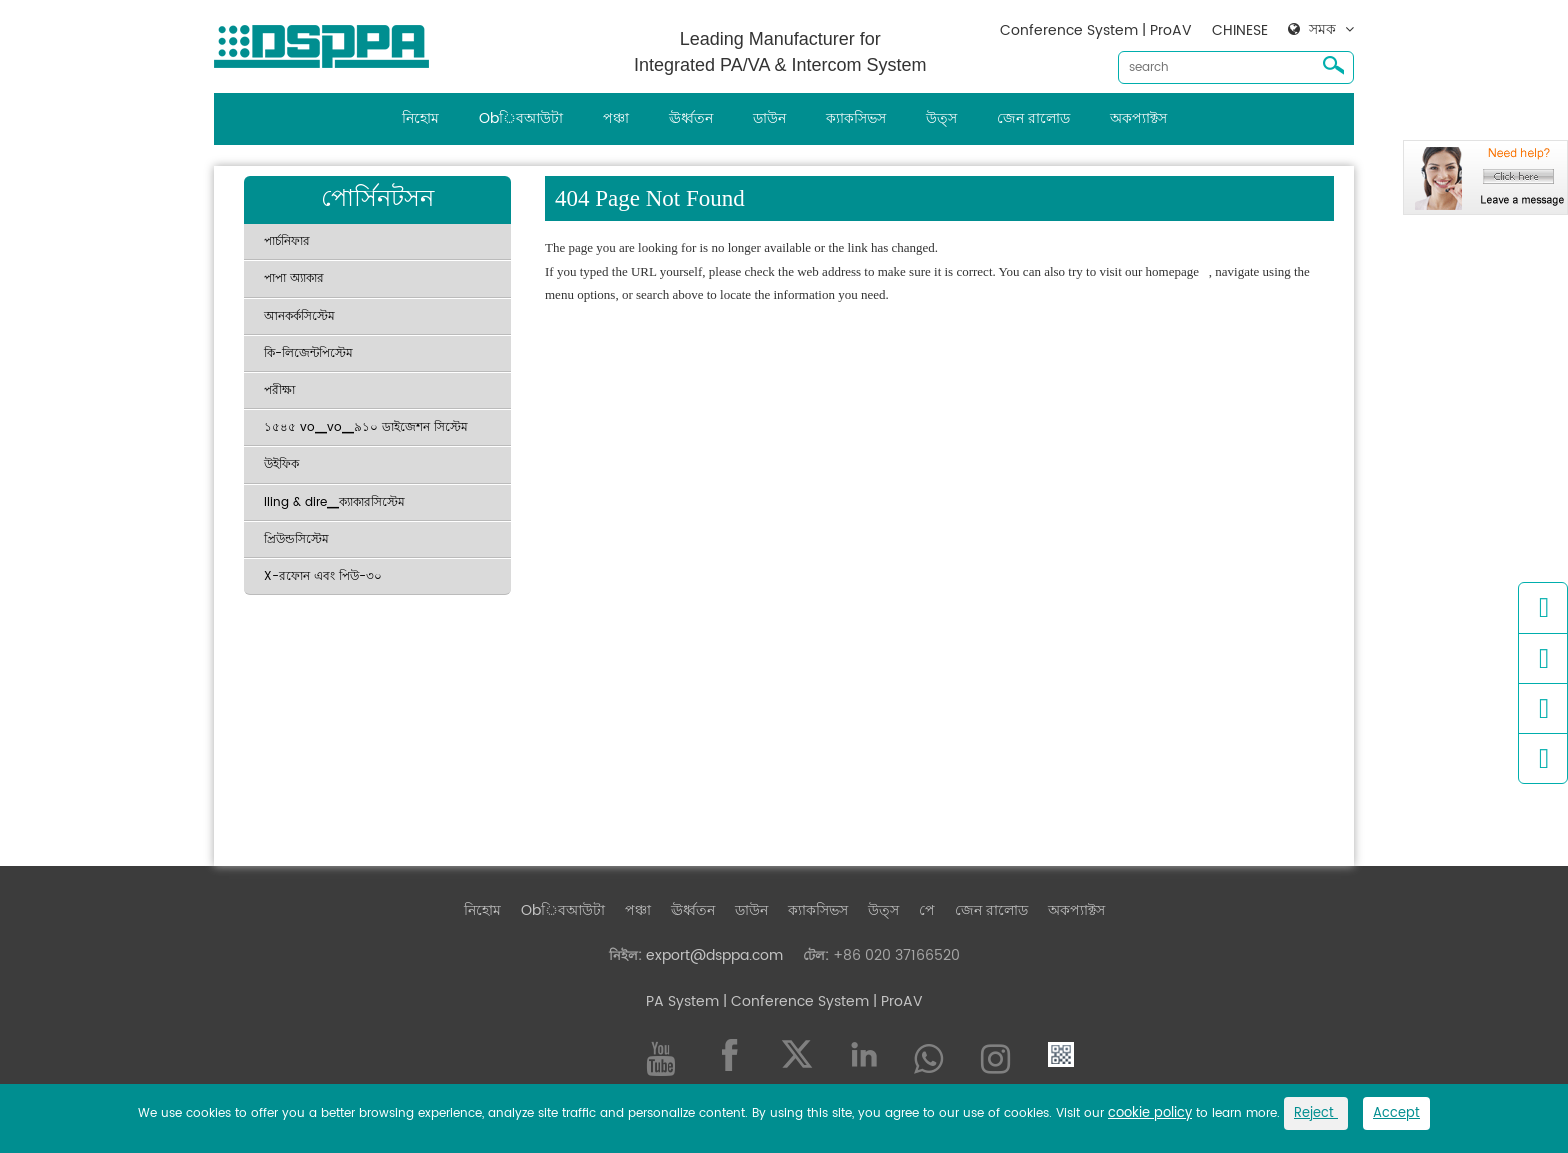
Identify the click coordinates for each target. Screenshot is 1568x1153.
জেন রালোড (1033, 118)
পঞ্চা (616, 118)
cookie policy (1150, 1113)
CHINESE (1240, 30)
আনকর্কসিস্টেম (299, 316)
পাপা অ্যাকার (294, 278)
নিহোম (420, 118)
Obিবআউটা (521, 118)
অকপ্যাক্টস (1138, 118)
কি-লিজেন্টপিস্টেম (308, 353)
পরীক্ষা (279, 390)
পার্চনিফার (287, 241)
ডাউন (769, 118)
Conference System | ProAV (1096, 30)
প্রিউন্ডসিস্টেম (296, 539)
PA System (682, 1001)
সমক (1322, 30)
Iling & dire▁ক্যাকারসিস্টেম (334, 502)
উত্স (941, 118)
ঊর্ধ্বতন (691, 118)
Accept (1396, 1113)
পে (927, 910)
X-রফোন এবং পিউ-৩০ (323, 576)
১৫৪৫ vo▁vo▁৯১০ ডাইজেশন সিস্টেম (366, 427)
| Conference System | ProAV (821, 1001)
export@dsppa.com (714, 955)
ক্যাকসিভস (856, 118)
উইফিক (281, 464)
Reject (1316, 1113)
